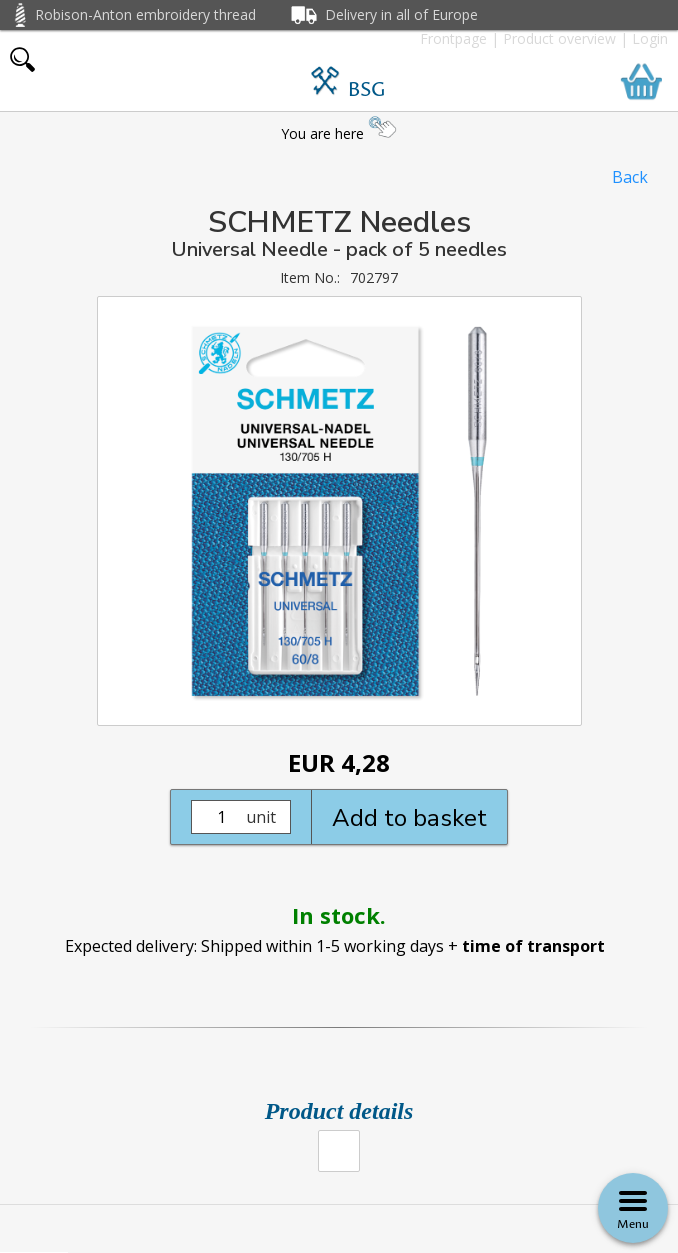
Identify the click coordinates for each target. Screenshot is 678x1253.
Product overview (559, 38)
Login (650, 38)
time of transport (533, 946)
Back (630, 177)
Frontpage (453, 38)
